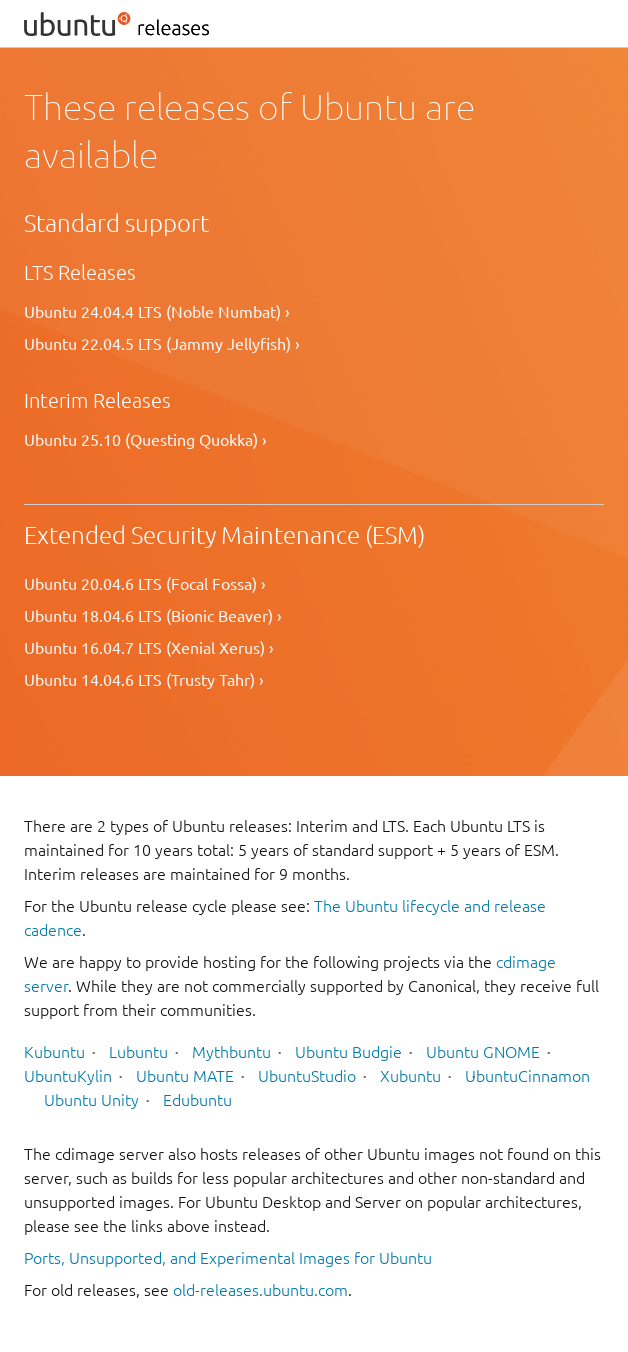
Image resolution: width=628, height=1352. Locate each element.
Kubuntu (54, 1052)
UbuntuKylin (68, 1076)
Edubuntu (197, 1100)
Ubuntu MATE (185, 1076)
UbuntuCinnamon (527, 1076)
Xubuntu (410, 1076)
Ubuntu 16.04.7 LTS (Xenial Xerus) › (149, 648)
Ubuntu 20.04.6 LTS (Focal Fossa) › (145, 584)
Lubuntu (138, 1052)
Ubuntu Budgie (348, 1052)
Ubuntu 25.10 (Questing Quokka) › (145, 440)
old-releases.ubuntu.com (260, 1290)
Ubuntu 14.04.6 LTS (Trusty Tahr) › (144, 680)
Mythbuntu (231, 1052)
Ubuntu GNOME (483, 1052)
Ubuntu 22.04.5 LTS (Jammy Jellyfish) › (162, 344)
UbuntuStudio (307, 1076)
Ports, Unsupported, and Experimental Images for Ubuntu (228, 1258)
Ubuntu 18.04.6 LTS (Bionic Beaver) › (153, 616)
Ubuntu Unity (91, 1100)
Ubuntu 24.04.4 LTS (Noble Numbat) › (157, 312)
